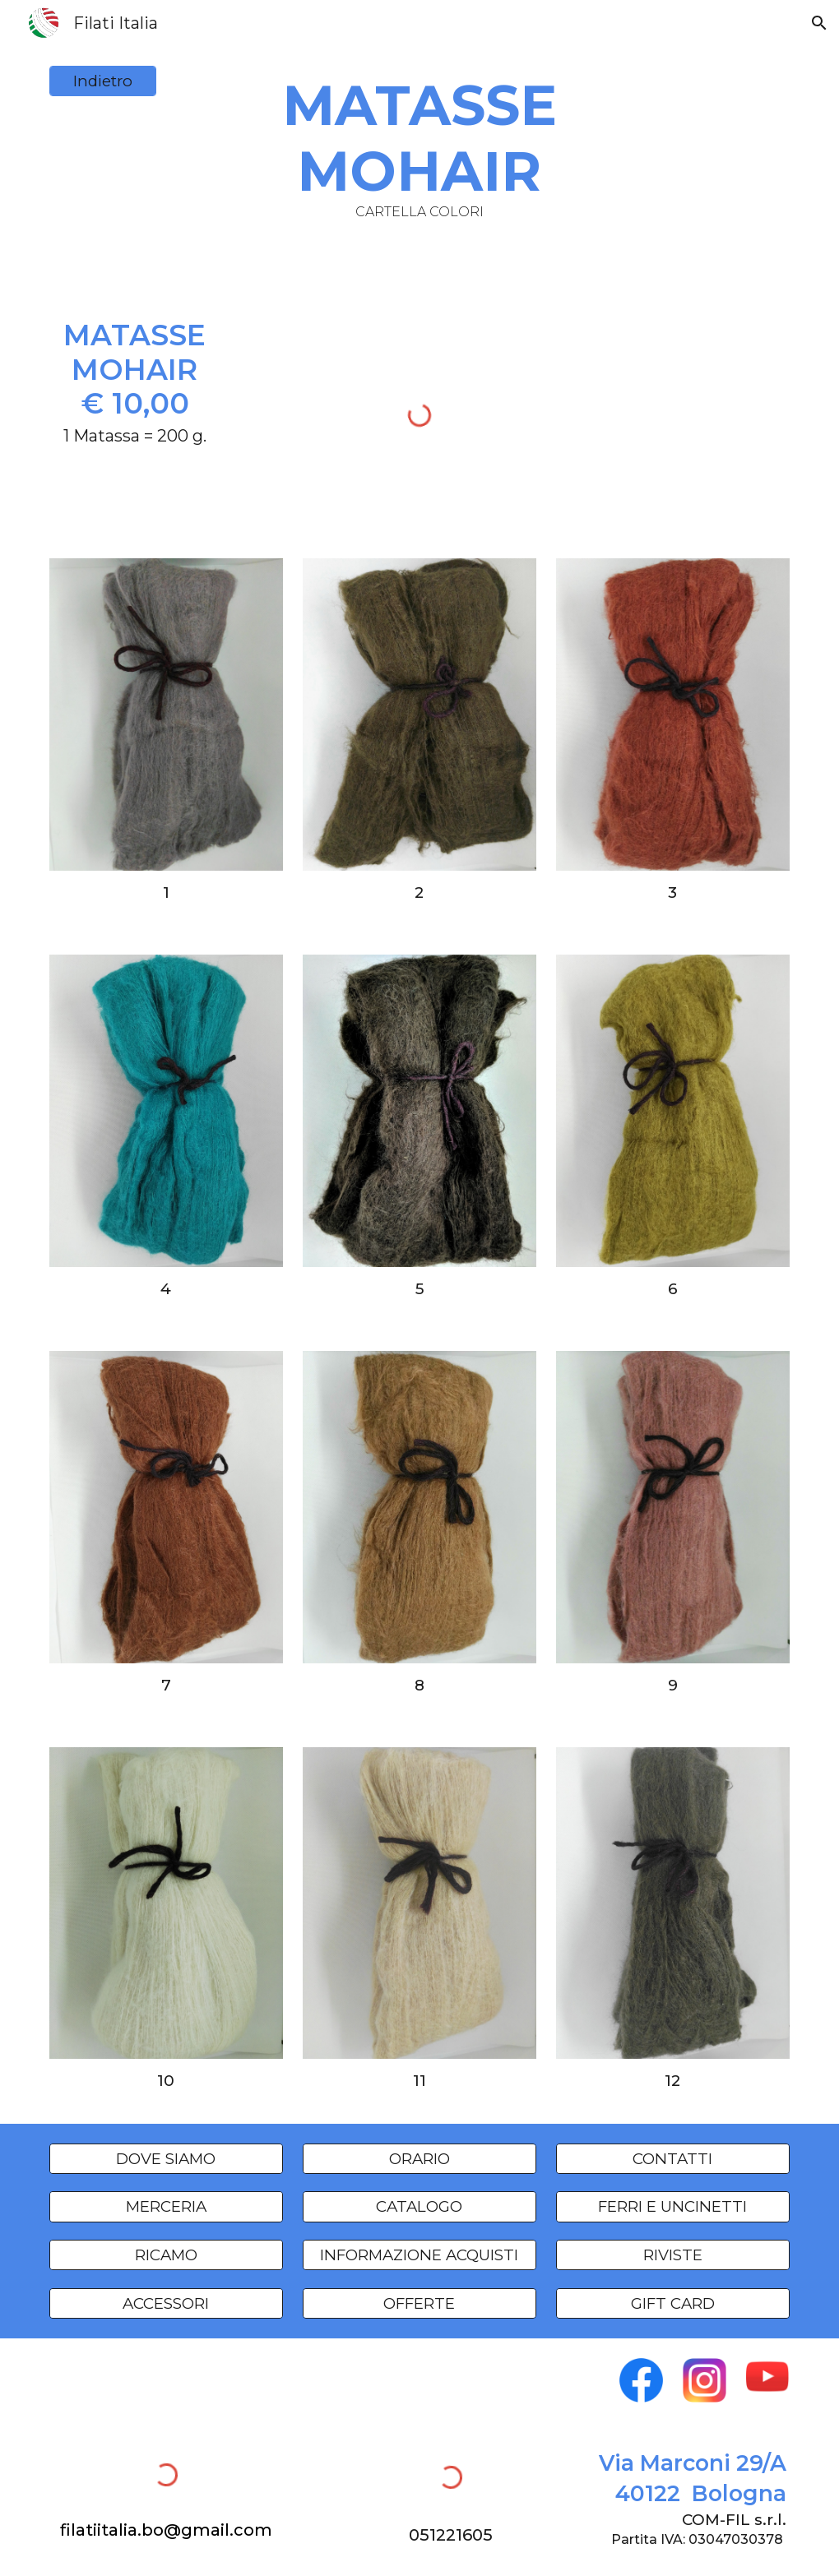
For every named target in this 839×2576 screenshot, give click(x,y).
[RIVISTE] (673, 2254)
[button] (819, 23)
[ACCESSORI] (166, 2303)
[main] (420, 146)
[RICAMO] (166, 2254)
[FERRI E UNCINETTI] (673, 2206)
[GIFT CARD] (673, 2303)
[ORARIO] (420, 2158)
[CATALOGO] (420, 2206)
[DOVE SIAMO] (166, 2158)
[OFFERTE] (420, 2303)
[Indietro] (103, 81)
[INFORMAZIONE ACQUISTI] (420, 2254)
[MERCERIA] (166, 2206)
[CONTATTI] (673, 2158)
